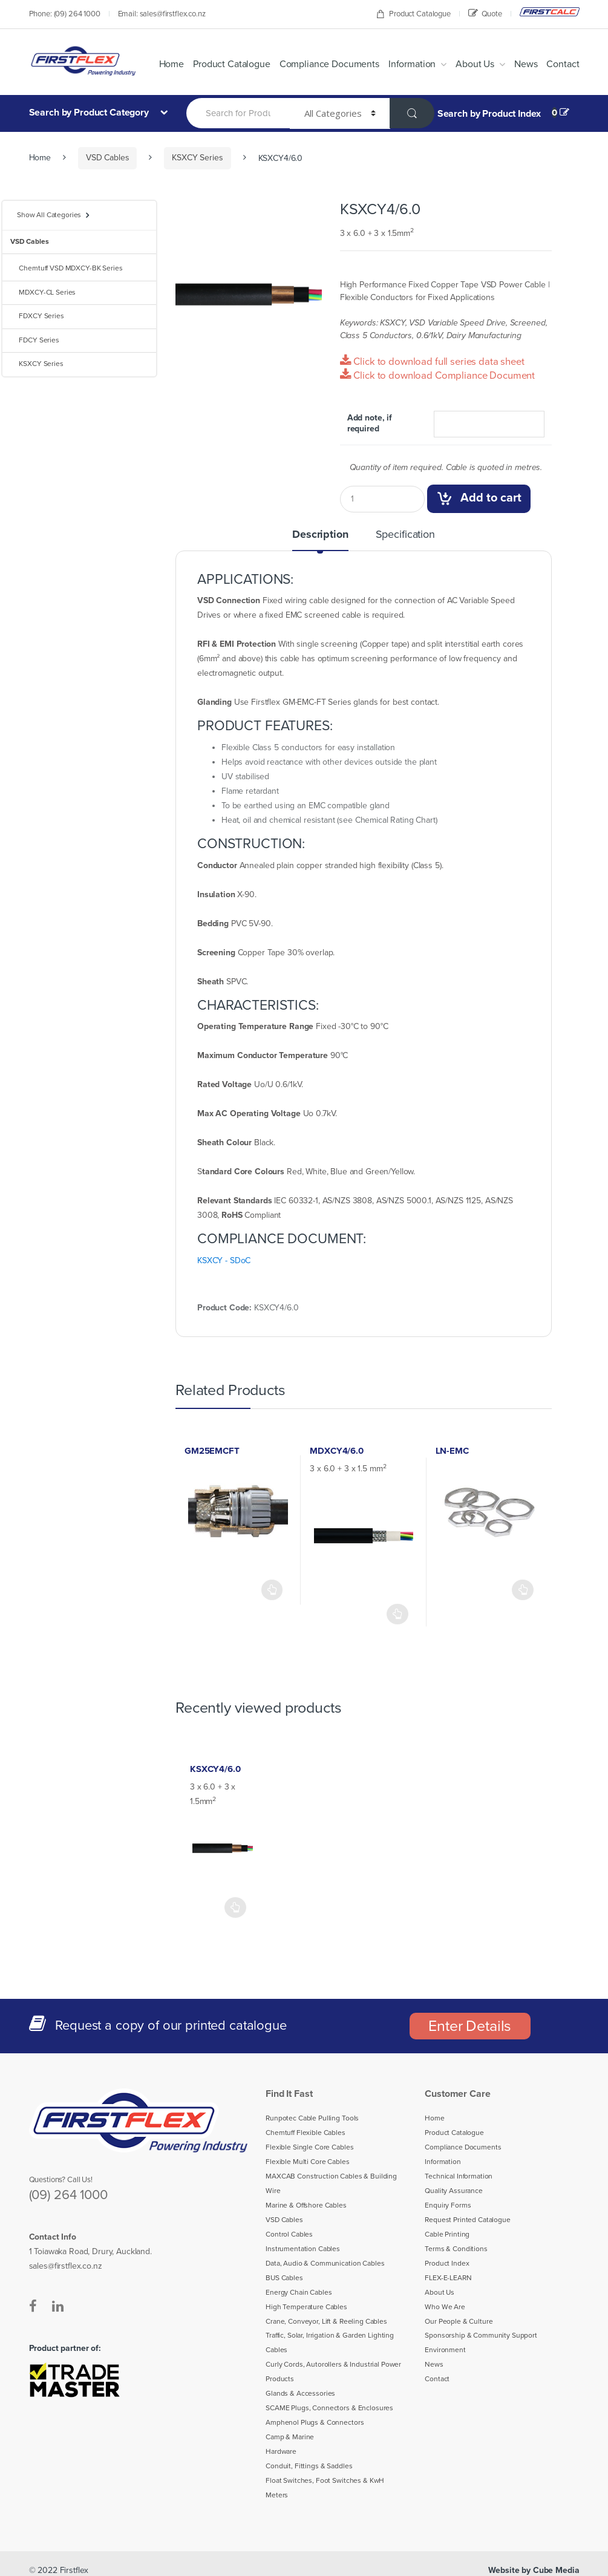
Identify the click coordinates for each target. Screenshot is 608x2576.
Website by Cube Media (537, 2556)
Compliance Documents (342, 64)
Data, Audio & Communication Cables (321, 2264)
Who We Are (443, 2307)
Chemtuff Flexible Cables (302, 2133)
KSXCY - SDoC (224, 1261)
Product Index (445, 2264)
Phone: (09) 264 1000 (62, 13)
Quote (486, 13)
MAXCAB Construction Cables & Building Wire (328, 2183)
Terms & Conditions (453, 2249)
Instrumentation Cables (299, 2249)
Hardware (279, 2452)
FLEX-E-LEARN (450, 2278)
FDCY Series (33, 340)
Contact (565, 64)
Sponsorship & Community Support (476, 2336)
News (530, 64)
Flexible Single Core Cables (305, 2147)
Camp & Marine (289, 2437)
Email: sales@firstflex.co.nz (156, 13)
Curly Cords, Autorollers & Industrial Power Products (328, 2372)
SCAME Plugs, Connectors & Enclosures (325, 2408)
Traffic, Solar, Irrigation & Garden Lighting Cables (327, 2343)
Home (196, 64)
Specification (404, 535)
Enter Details (470, 2026)
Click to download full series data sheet (425, 361)
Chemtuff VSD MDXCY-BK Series (65, 268)
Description (321, 535)
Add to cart (490, 498)
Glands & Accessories (297, 2394)
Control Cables (287, 2235)
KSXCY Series (193, 157)
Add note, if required (368, 423)
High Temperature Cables (302, 2307)
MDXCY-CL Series (42, 292)
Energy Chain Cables (295, 2293)
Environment (443, 2350)
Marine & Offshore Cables (303, 2206)
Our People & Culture (456, 2322)
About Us (480, 64)
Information (419, 64)
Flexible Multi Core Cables (304, 2162)
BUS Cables (283, 2278)
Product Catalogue (418, 14)
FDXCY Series (36, 316)
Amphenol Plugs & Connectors (310, 2423)
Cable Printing (445, 2235)
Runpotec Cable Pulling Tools (308, 2118)
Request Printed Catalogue (462, 2220)
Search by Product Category (87, 112)
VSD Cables (104, 157)
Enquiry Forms (446, 2206)
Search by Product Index (487, 114)
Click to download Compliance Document (431, 375)
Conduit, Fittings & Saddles (305, 2466)
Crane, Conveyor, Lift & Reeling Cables (323, 2322)
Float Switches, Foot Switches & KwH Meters (331, 2481)
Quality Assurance (451, 2191)
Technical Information (456, 2176)
